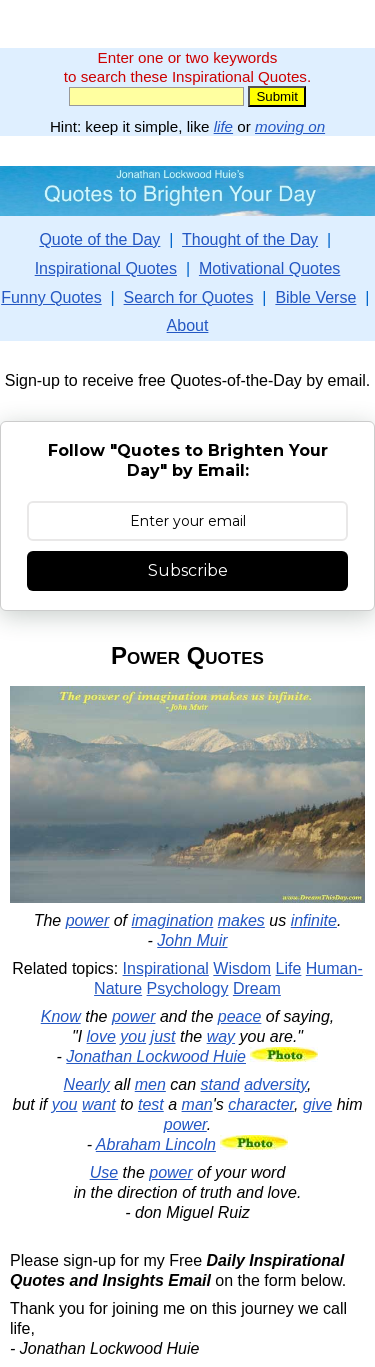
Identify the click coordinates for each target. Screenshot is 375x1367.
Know (61, 1016)
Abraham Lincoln (156, 1144)
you (133, 1036)
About (188, 325)
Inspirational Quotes (106, 268)
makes (241, 920)
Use (104, 1172)
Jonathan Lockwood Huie (156, 1056)
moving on (290, 126)
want (99, 1104)
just (163, 1036)
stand (220, 1084)
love (101, 1036)
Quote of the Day (99, 239)
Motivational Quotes (269, 268)
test (151, 1104)
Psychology (188, 988)
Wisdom (242, 968)
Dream (257, 988)
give (317, 1104)
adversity (275, 1084)
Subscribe (188, 570)
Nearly (87, 1084)
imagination (172, 920)
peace (240, 1016)
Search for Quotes (189, 297)
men (150, 1084)
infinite (314, 920)
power (88, 920)
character (261, 1104)
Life (289, 968)
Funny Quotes (51, 297)
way (221, 1036)
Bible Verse (315, 297)
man (197, 1104)
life (223, 126)
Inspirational (166, 968)
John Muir (192, 940)
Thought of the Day (250, 239)
